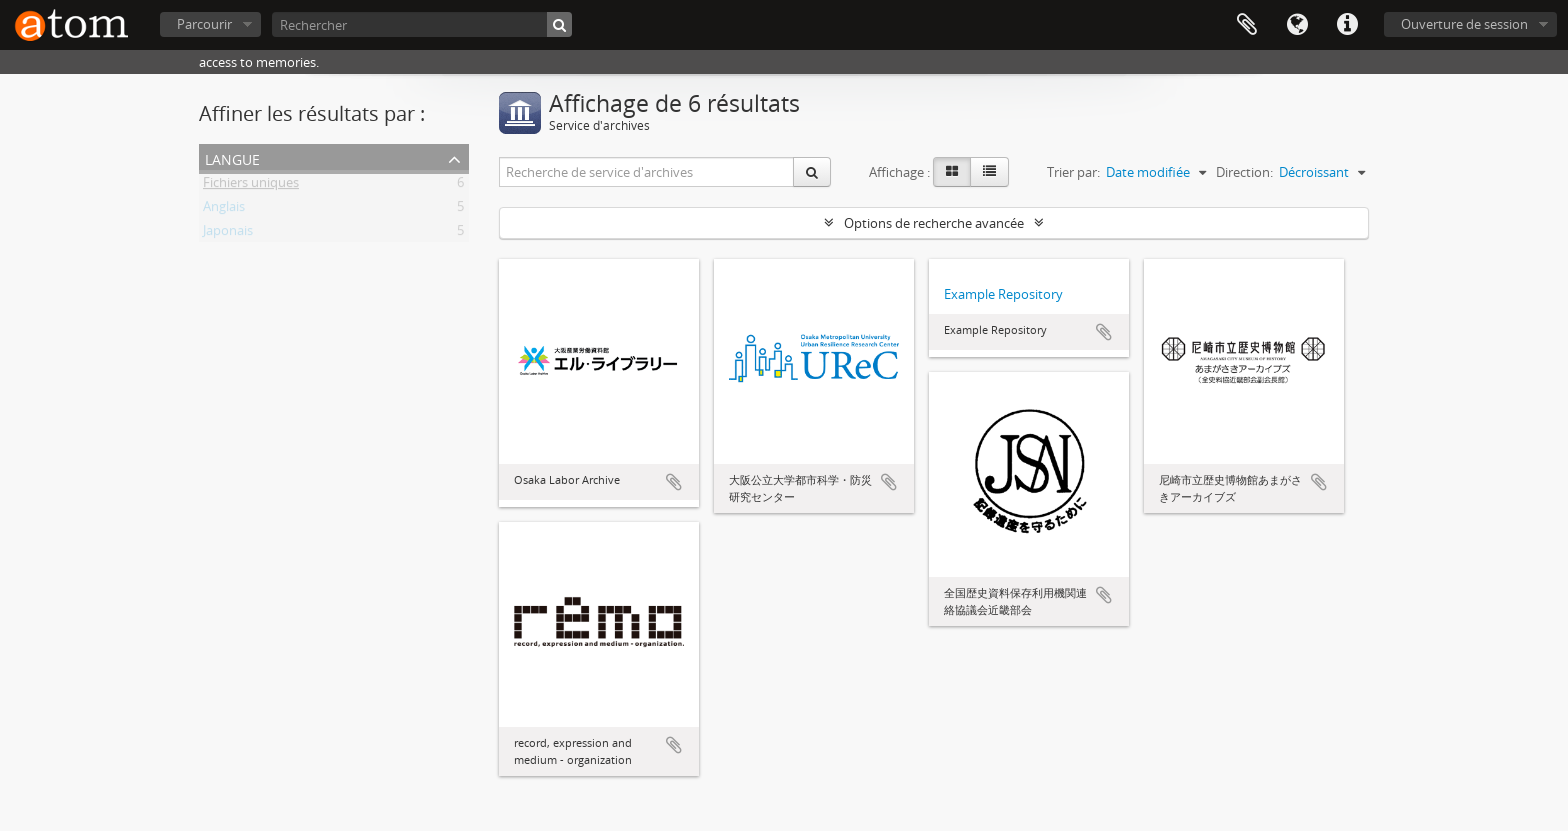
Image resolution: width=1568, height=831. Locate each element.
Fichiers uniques (251, 186)
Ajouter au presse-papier (674, 482)
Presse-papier (1247, 25)
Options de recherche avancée (934, 223)
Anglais (224, 210)
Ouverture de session (1464, 24)
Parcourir (204, 24)
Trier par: (1073, 172)
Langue (1297, 25)
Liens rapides (1347, 25)
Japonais (228, 234)
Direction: (1244, 172)
